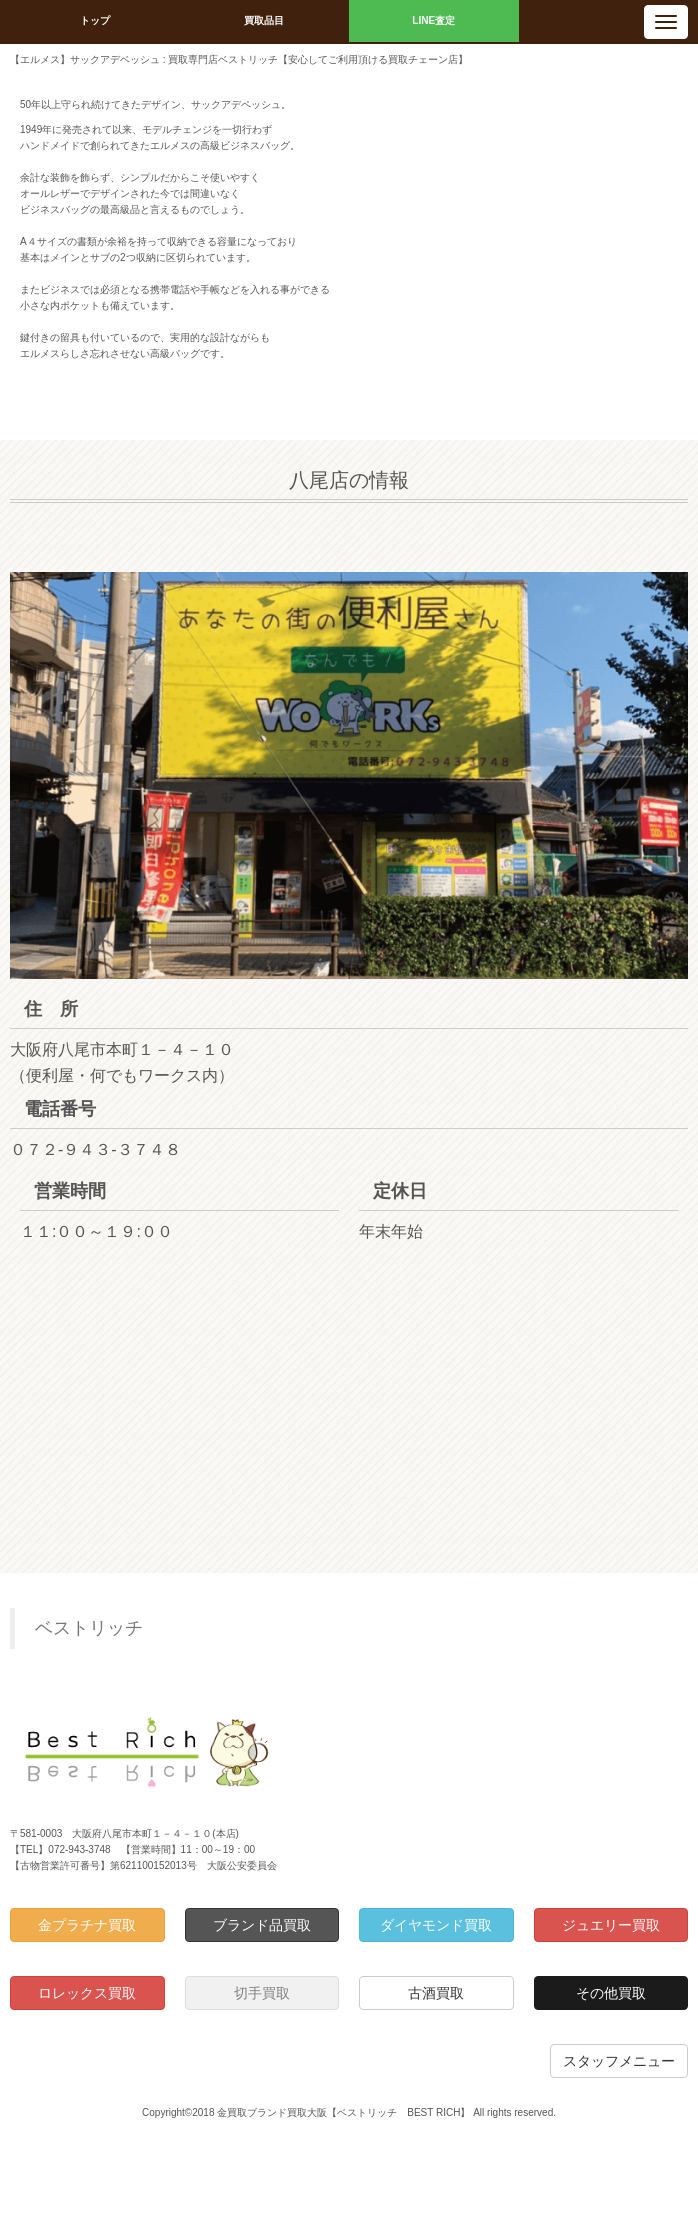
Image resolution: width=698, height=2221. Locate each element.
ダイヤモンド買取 (436, 1925)
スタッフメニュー (619, 2061)
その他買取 (611, 1993)
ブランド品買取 (262, 1925)
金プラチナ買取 (87, 1925)
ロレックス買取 (87, 1993)
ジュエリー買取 (611, 1925)
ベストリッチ (89, 1628)
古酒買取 (436, 1993)
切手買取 (262, 1993)
